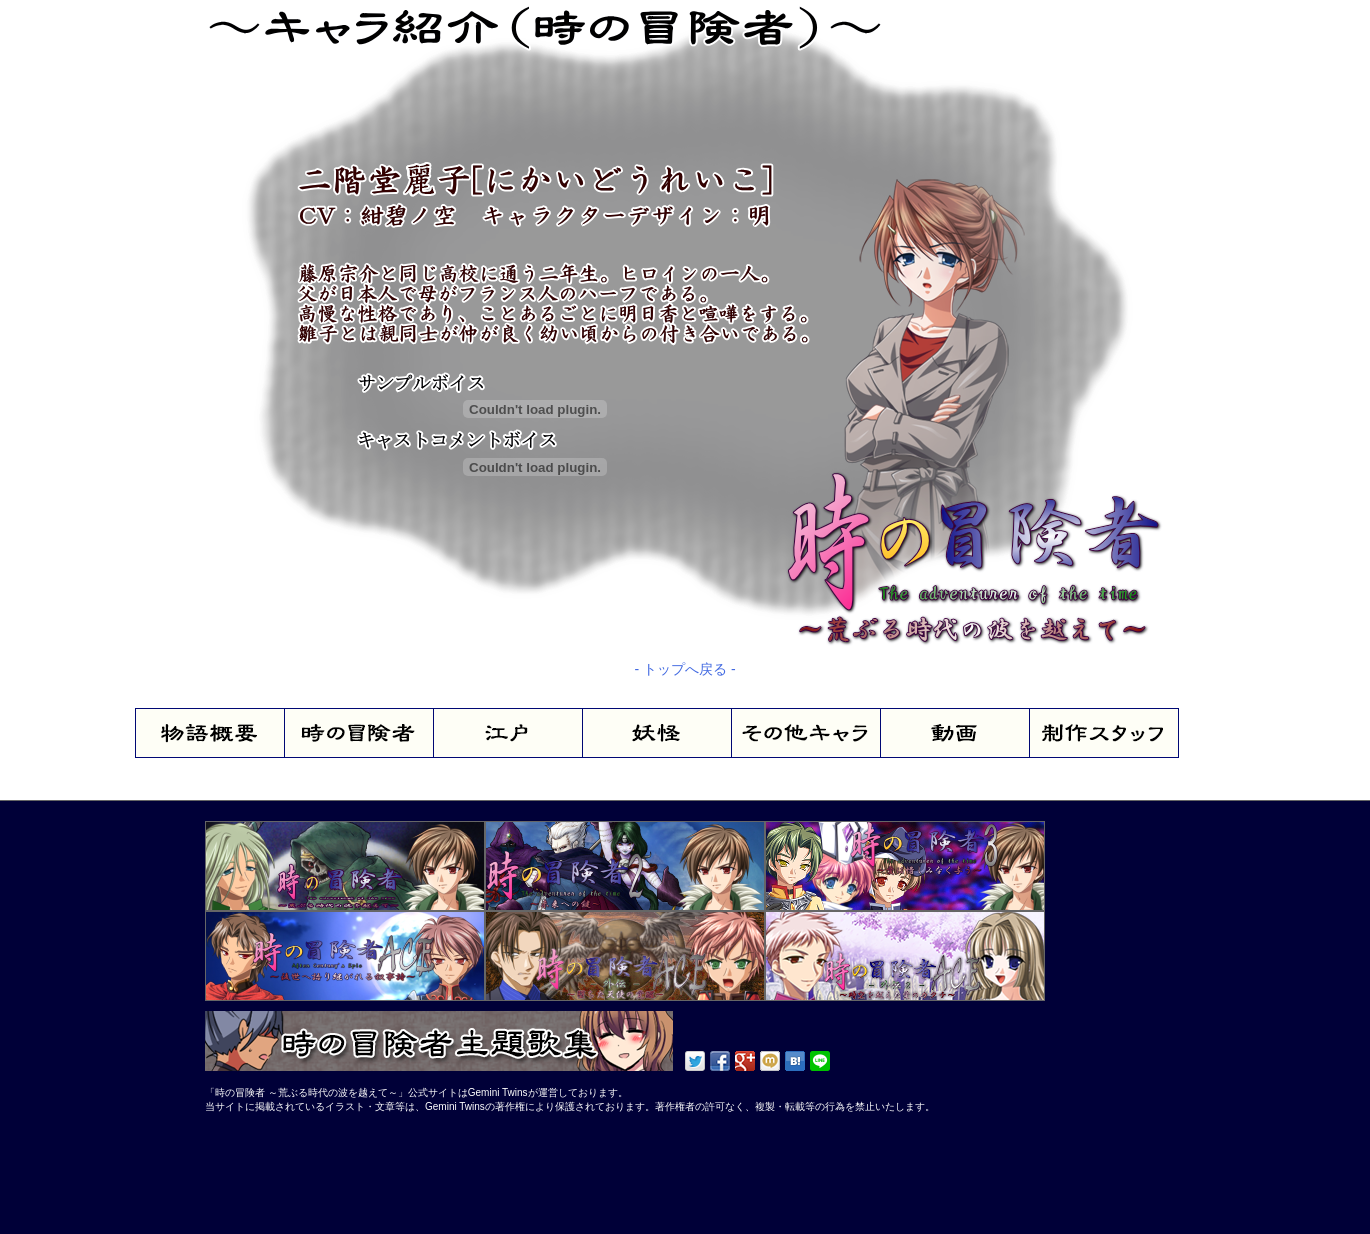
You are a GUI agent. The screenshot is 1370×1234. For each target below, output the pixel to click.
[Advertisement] (265, 1169)
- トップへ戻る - (684, 669)
